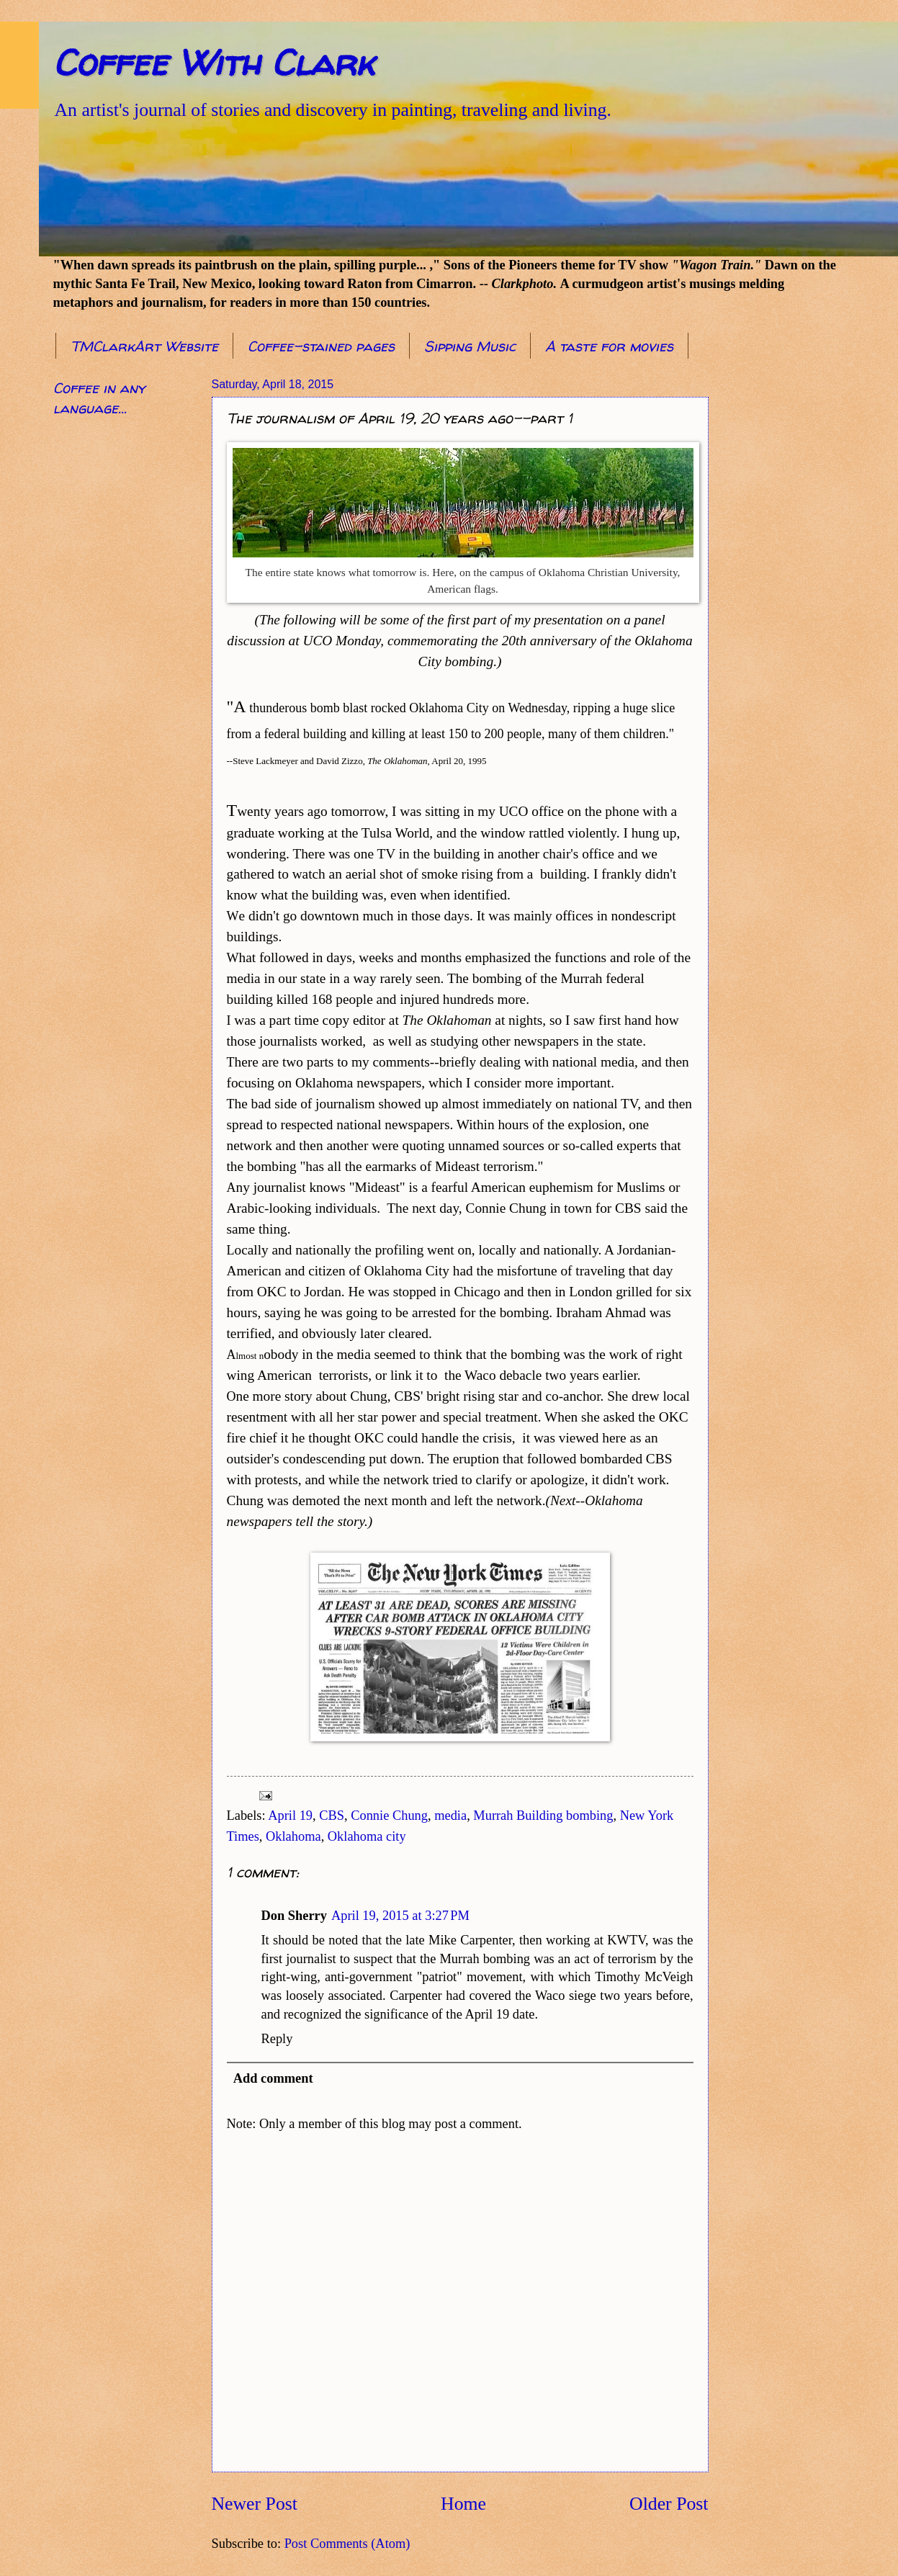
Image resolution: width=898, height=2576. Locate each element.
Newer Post (254, 2503)
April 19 (290, 1815)
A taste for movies (609, 346)
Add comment (273, 2078)
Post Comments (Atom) (347, 2543)
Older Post (668, 2503)
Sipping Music (470, 346)
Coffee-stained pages (321, 346)
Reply (277, 2039)
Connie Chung (389, 1815)
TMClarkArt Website (144, 346)
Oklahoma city (367, 1836)
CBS (331, 1815)
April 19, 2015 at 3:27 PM (400, 1915)
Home (463, 2503)
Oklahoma (293, 1836)
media (450, 1815)
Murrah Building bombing (543, 1815)
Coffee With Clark (213, 62)
